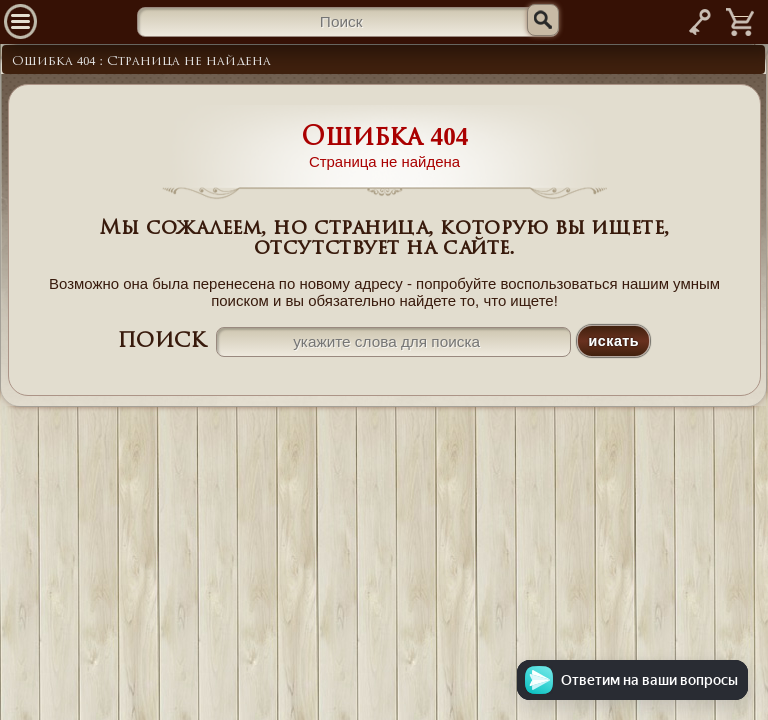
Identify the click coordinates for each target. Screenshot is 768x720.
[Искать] (543, 20)
